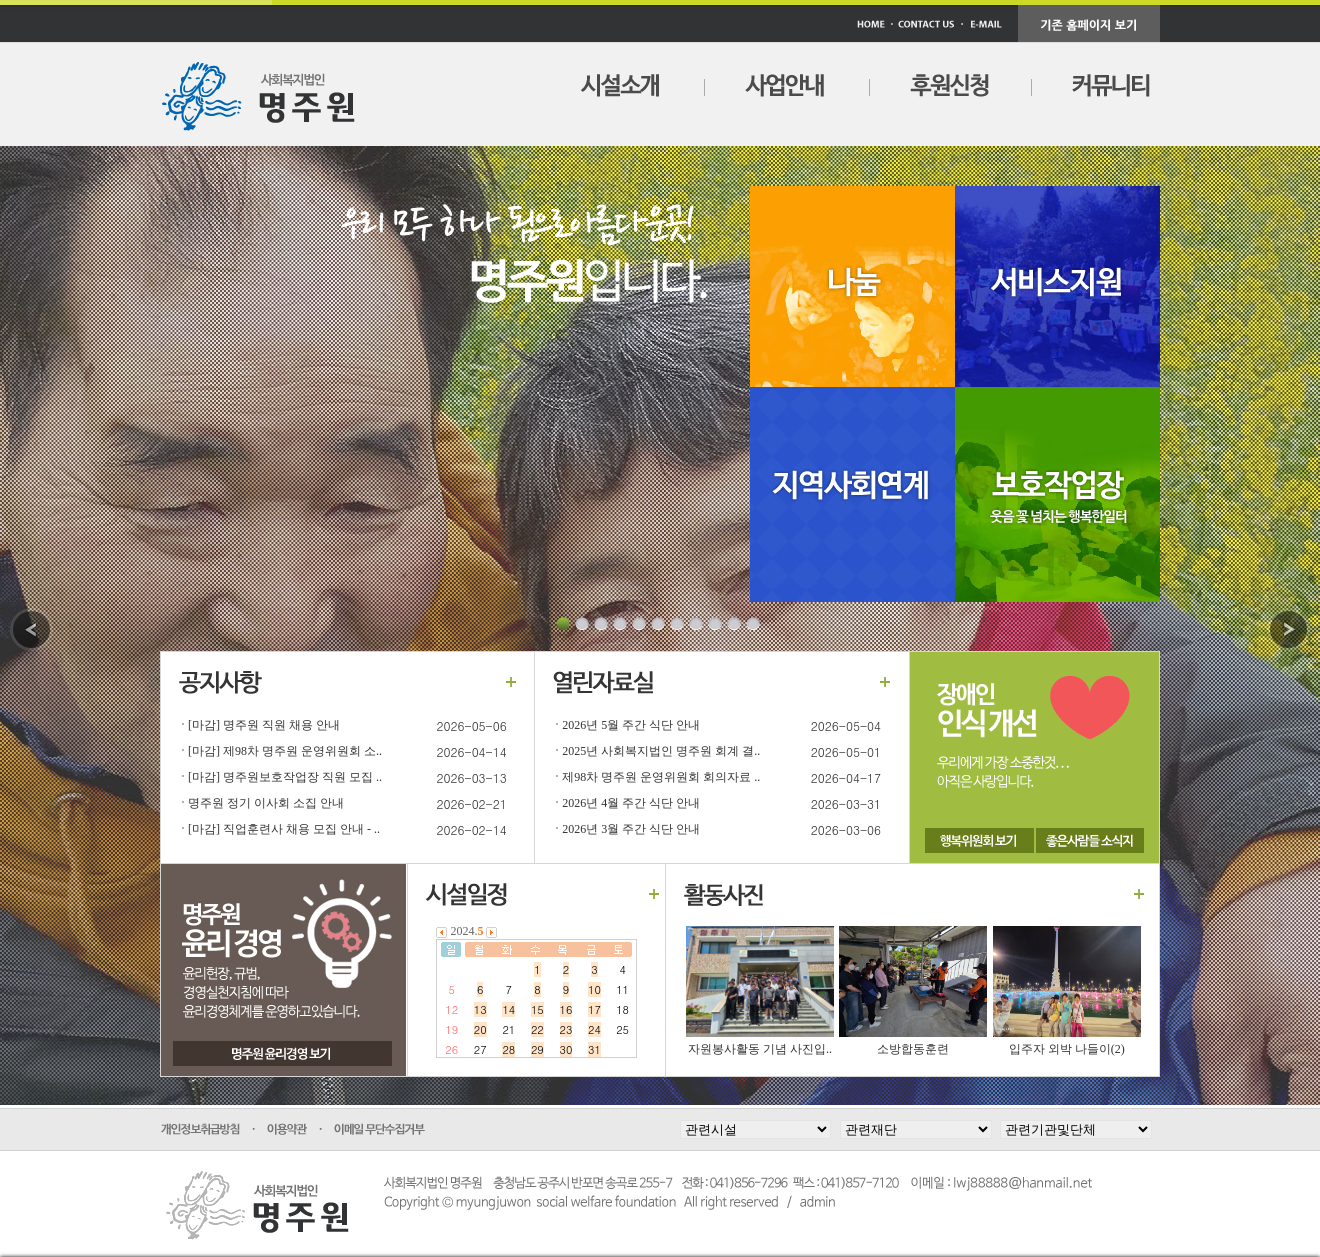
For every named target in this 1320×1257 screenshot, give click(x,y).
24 (594, 1029)
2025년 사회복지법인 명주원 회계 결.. (661, 751)
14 (508, 1009)
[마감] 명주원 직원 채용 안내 (264, 725)
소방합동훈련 (913, 1049)
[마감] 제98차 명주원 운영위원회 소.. (285, 751)
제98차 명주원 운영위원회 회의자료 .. (661, 777)
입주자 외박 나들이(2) (1067, 1049)
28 (508, 1049)
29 (537, 1049)
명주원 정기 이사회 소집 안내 (266, 803)
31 (594, 1049)
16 (566, 1009)
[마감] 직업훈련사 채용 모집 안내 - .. (284, 829)
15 (537, 1009)
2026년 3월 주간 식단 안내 (631, 829)
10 (594, 989)
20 (480, 1029)
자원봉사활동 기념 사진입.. (760, 1049)
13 (480, 1009)
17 (594, 1009)
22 (537, 1029)
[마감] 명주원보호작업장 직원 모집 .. (285, 777)
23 (566, 1029)
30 (566, 1049)
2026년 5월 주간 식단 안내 (631, 725)
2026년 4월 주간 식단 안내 (631, 803)
